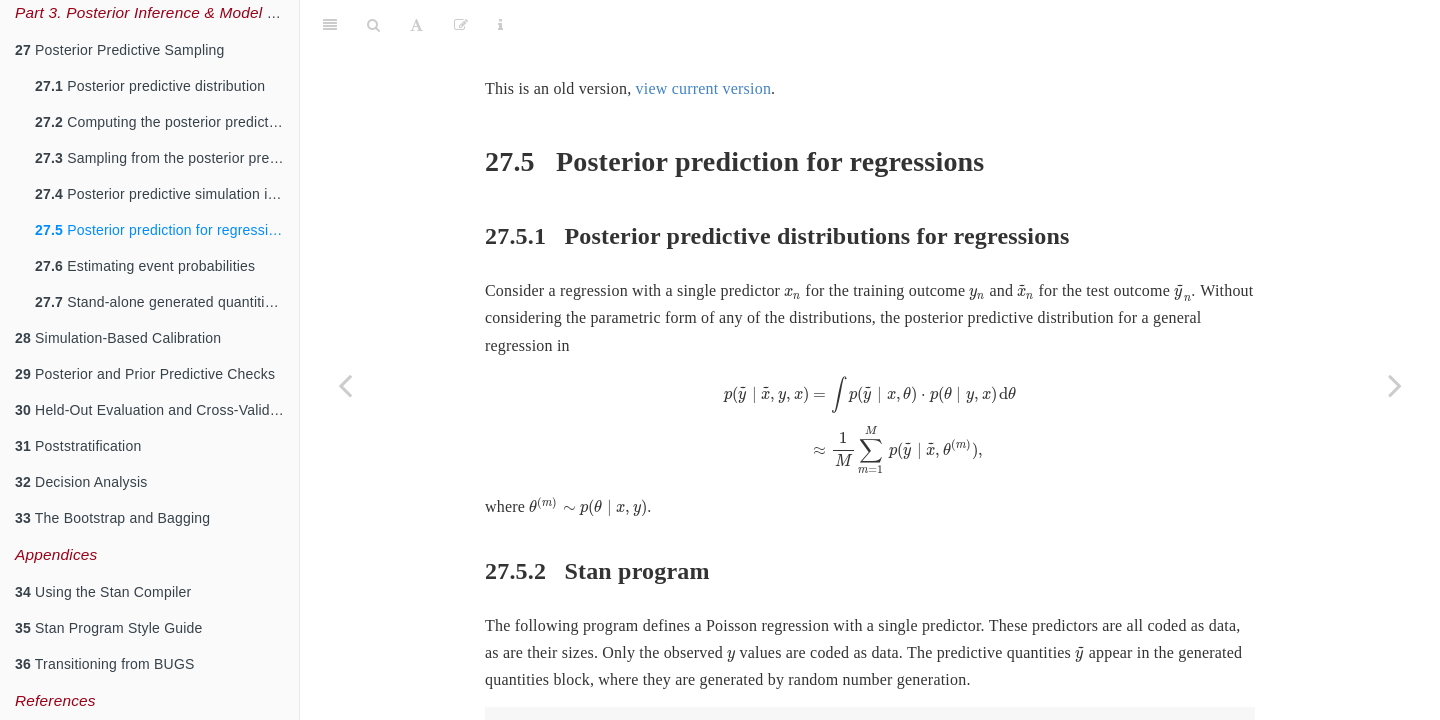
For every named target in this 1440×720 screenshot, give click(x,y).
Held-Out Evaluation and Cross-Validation (157, 410)
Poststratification (78, 446)
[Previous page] (345, 385)
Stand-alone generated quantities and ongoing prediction (167, 302)
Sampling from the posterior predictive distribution (167, 158)
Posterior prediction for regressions (163, 230)
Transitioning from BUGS (105, 664)
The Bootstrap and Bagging (112, 518)
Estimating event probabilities (145, 266)
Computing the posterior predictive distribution (167, 122)
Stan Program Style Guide (109, 628)
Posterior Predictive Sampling (120, 50)
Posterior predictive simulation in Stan (167, 194)
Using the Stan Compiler (103, 592)
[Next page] (1395, 385)
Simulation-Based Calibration (118, 338)
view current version (704, 38)
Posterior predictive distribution (150, 86)
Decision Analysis (81, 482)
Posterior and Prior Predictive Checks (145, 374)
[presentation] (792, 244)
